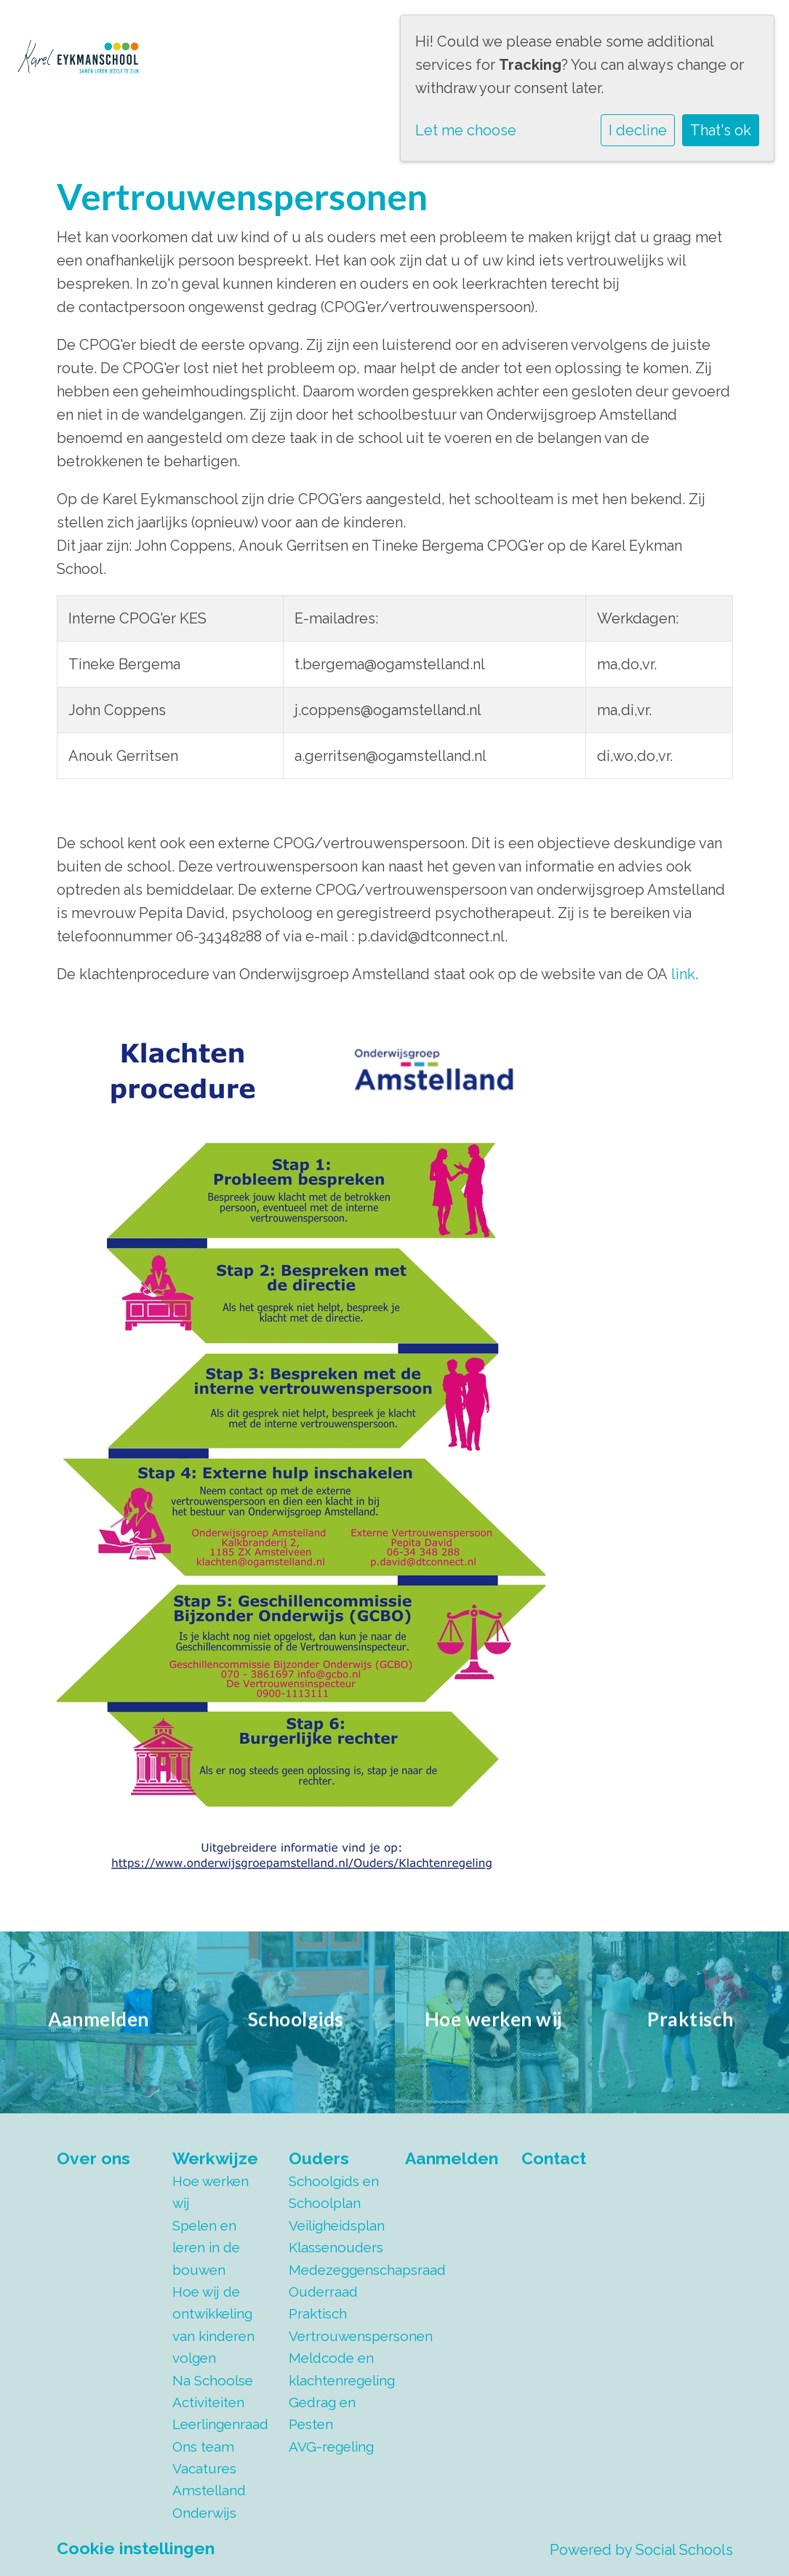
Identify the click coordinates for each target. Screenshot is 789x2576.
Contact (553, 2158)
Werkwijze (215, 2158)
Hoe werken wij (210, 2192)
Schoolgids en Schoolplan (334, 2192)
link (683, 974)
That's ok (720, 130)
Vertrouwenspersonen (336, 2336)
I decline (638, 130)
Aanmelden (451, 2158)
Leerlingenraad (219, 2424)
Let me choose (465, 130)
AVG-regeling (331, 2447)
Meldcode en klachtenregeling (336, 2369)
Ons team (203, 2447)
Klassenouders (336, 2247)
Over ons (93, 2158)
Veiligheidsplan (336, 2225)
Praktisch (318, 2313)
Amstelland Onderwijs (209, 2501)
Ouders (319, 2158)
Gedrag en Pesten (322, 2413)
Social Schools (684, 2550)
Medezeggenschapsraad (336, 2270)
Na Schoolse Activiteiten (212, 2391)
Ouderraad (323, 2292)
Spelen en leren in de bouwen (206, 2247)
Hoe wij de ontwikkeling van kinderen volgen (213, 2325)
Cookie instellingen (136, 2548)
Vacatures (204, 2468)
